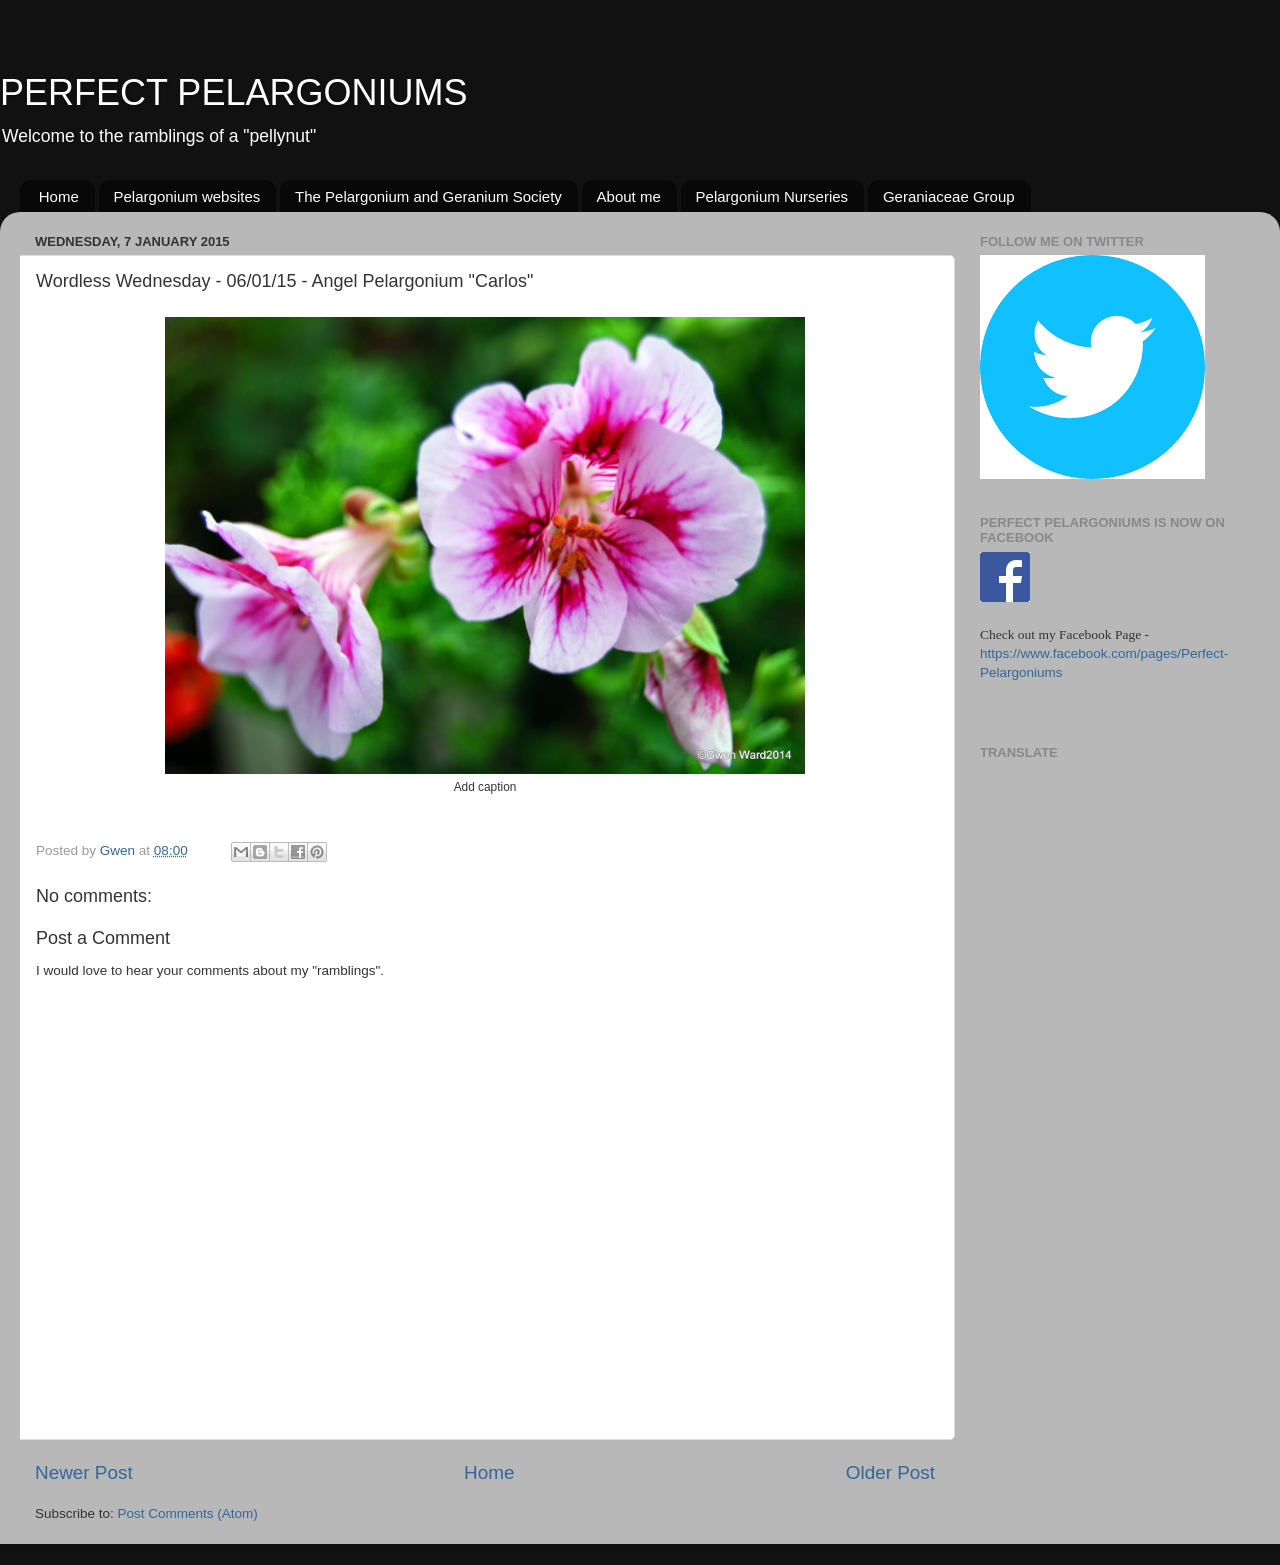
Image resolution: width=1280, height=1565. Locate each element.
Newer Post (84, 1472)
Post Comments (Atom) (188, 1513)
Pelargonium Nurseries (772, 196)
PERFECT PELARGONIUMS (233, 92)
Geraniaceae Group (949, 196)
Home (59, 196)
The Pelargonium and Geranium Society (428, 196)
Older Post (890, 1472)
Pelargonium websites (187, 196)
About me (629, 196)
